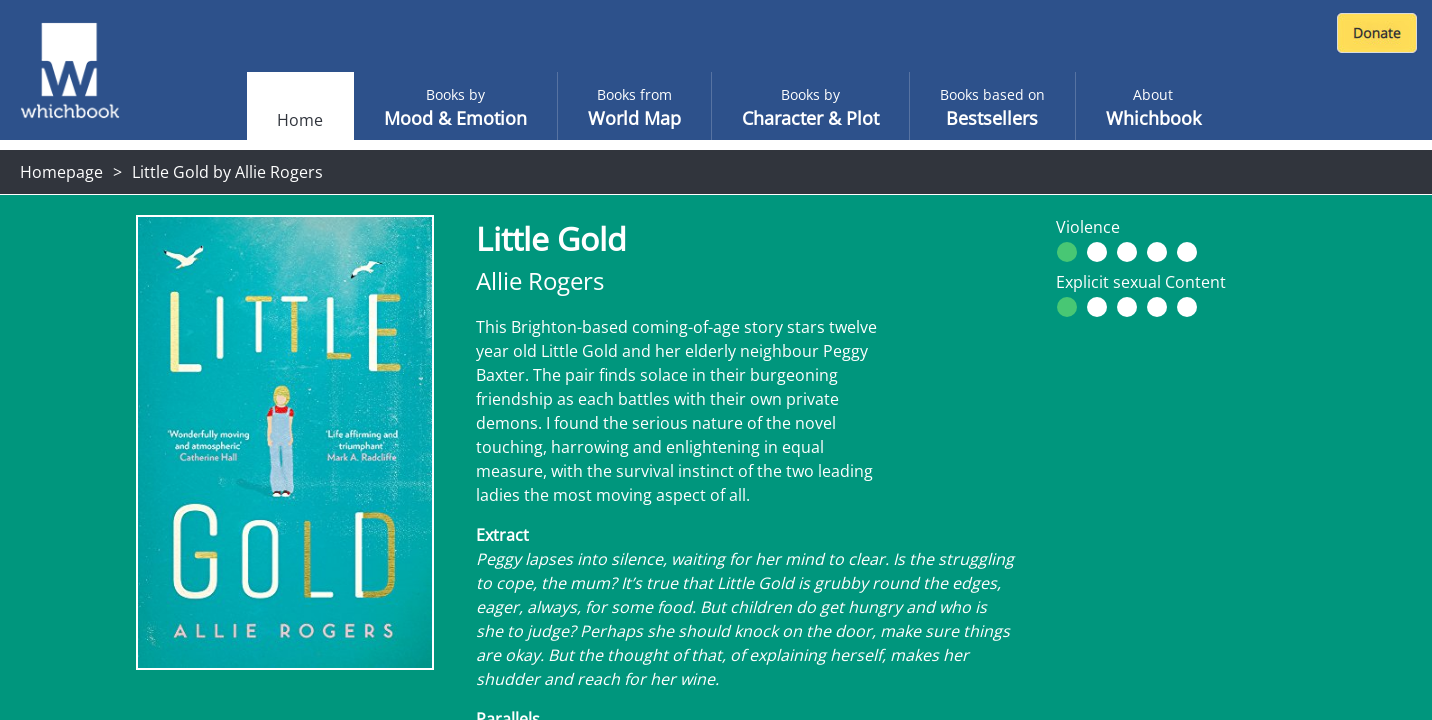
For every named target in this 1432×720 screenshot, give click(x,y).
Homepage (61, 172)
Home (300, 120)
